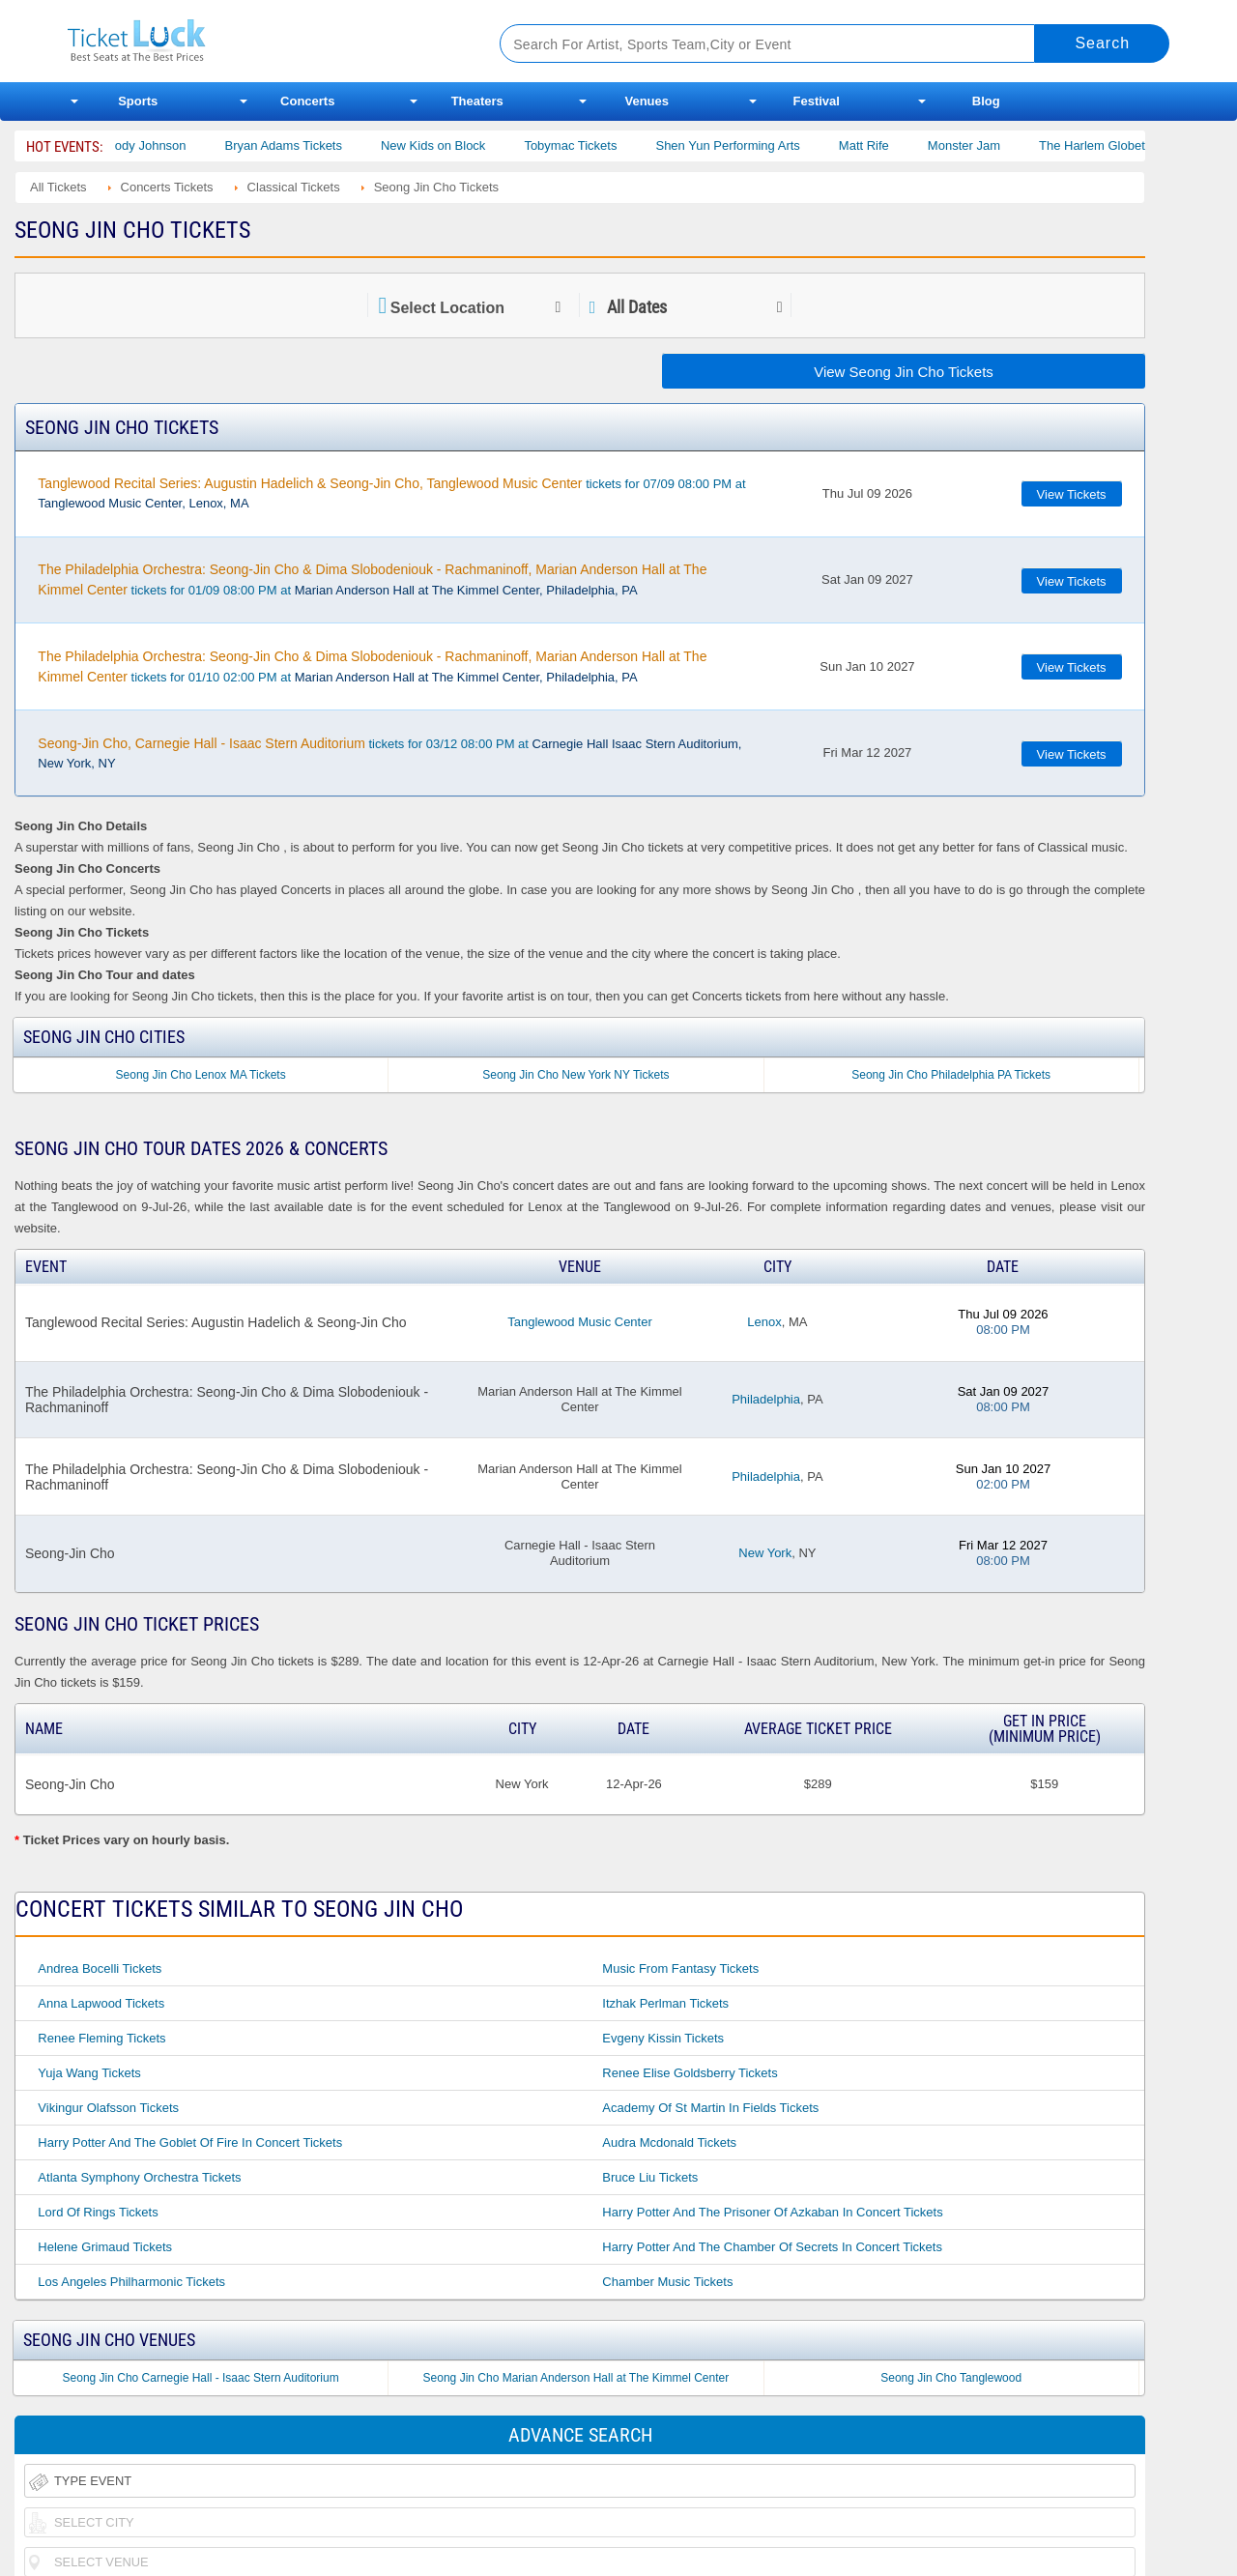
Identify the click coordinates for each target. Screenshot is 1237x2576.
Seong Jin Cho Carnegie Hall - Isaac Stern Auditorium (201, 2378)
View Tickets (1072, 494)
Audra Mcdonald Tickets (669, 2142)
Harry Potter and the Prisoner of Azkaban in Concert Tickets (772, 2212)
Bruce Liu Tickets (650, 2177)
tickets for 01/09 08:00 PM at (372, 579)
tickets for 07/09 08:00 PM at (391, 493)
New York (764, 1553)
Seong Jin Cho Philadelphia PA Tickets (950, 1075)
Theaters (477, 101)
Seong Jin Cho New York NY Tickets (575, 1075)
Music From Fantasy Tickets (680, 1968)
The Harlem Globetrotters (1130, 145)
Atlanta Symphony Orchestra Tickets (139, 2177)
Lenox (764, 1322)
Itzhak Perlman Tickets (665, 2003)
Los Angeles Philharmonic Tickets (131, 2281)
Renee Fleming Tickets (101, 2038)
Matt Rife (883, 145)
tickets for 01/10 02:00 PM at (372, 666)
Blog (986, 101)
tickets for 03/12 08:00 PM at (389, 753)
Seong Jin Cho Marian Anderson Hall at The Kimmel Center (576, 2378)
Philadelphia (766, 1399)
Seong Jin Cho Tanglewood (950, 2378)
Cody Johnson (166, 145)
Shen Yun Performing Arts (748, 145)
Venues (646, 101)
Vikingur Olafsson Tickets (108, 2107)
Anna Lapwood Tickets (101, 2003)
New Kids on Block (453, 145)
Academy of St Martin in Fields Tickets (710, 2107)
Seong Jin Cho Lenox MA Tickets (201, 1075)
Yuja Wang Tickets (89, 2073)
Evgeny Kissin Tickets (663, 2038)
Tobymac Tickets (590, 145)
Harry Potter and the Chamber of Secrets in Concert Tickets (772, 2247)
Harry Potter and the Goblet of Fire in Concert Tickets (190, 2142)
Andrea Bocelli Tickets (99, 1968)
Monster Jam (983, 145)
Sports (138, 101)
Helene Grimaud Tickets (105, 2247)
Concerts (307, 101)
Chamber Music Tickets (667, 2281)
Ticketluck (260, 41)
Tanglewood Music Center (579, 1322)
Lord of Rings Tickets (98, 2212)
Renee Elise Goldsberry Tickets (689, 2073)
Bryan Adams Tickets (303, 145)
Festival (816, 101)
